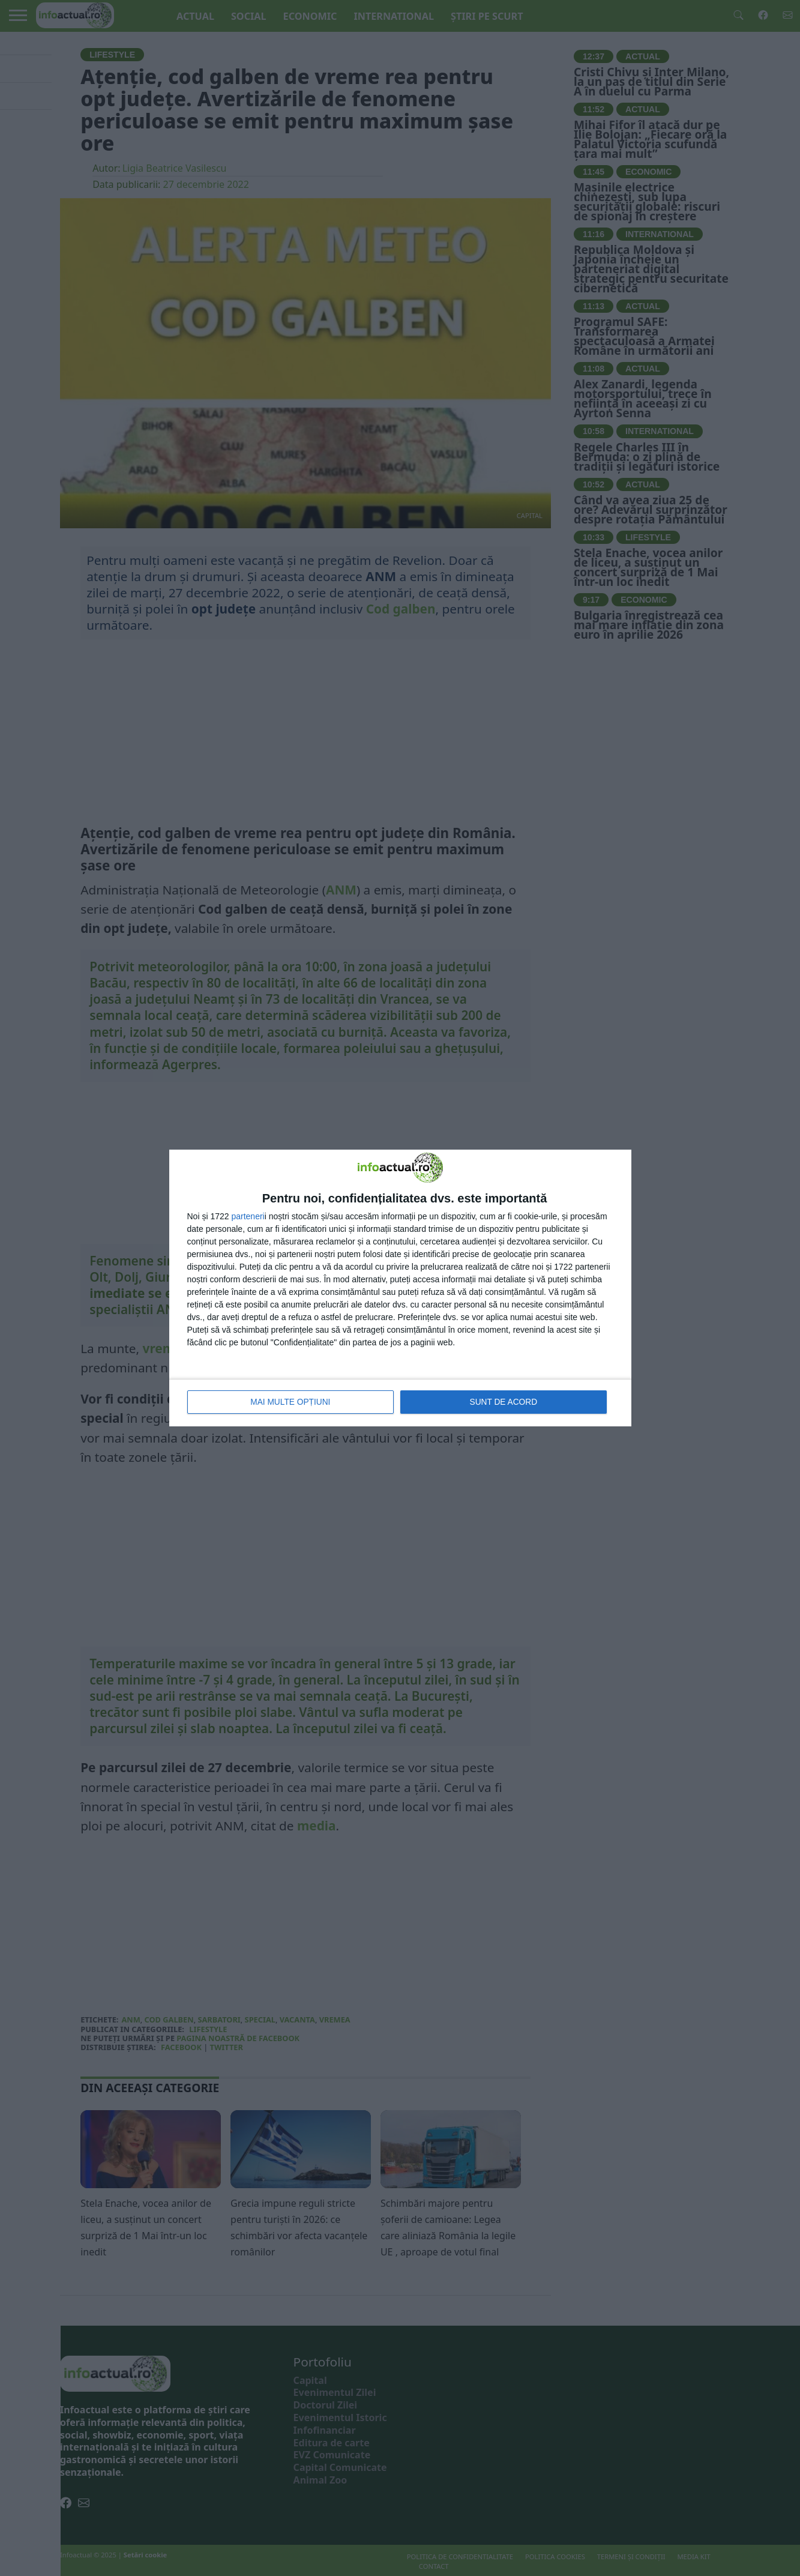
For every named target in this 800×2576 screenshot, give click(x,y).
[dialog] (400, 1288)
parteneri (247, 1217)
